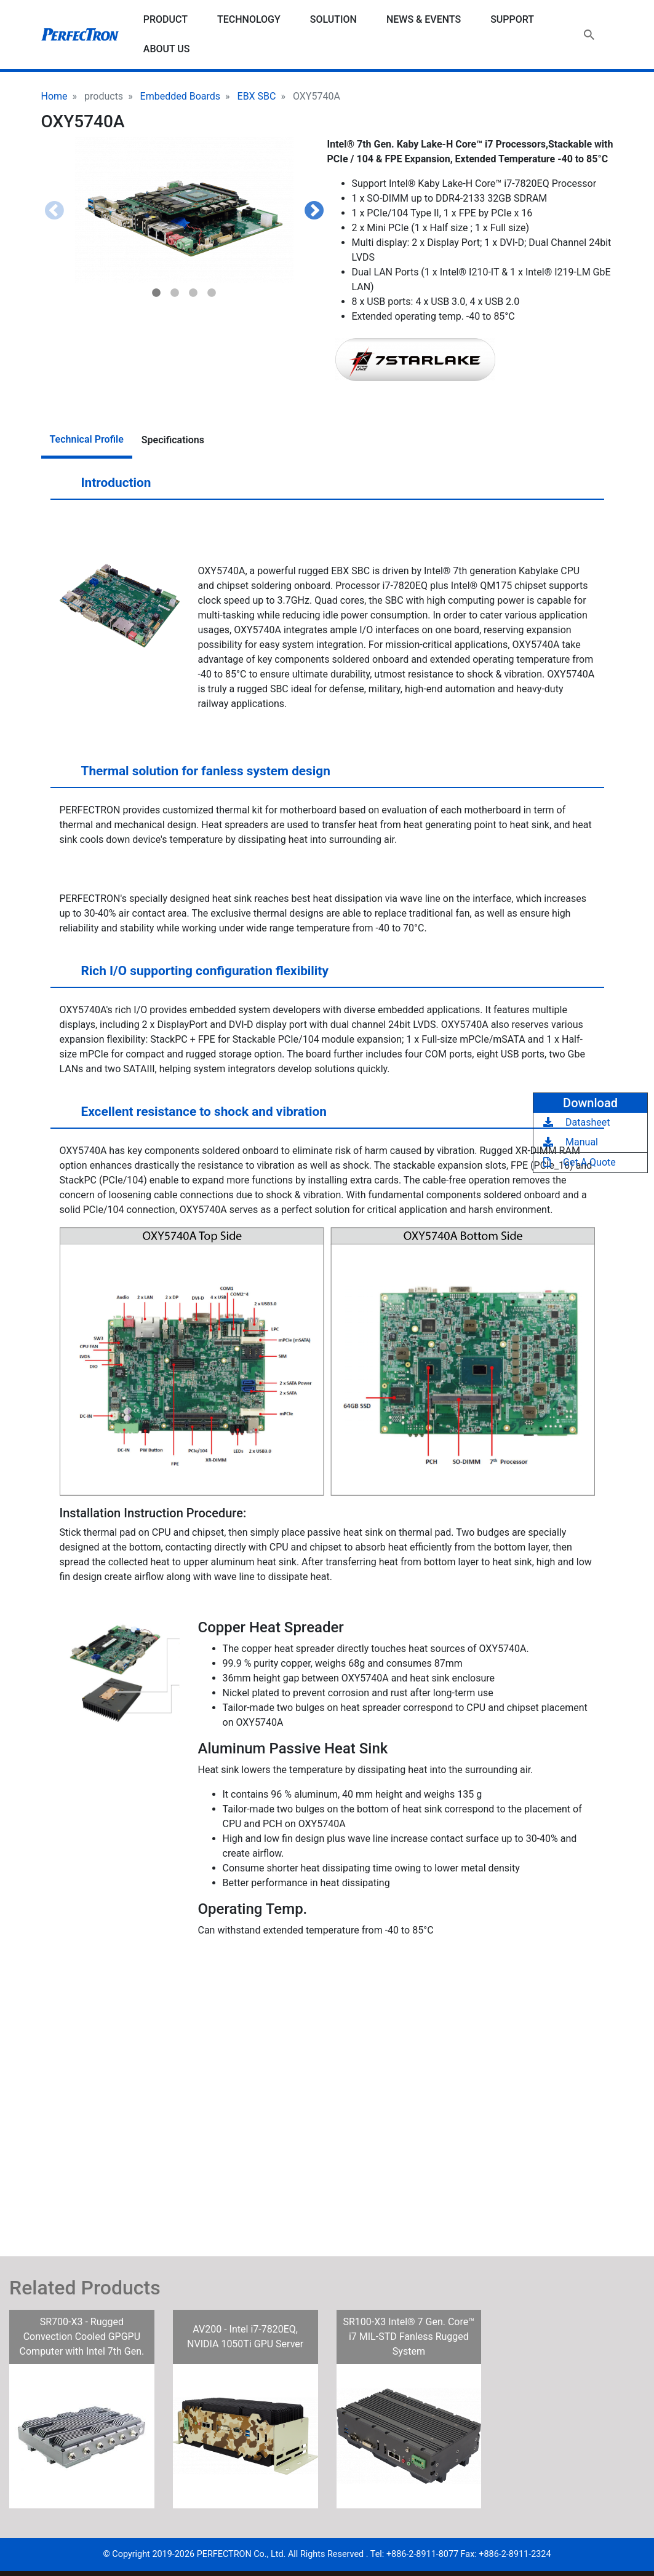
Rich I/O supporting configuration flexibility (193, 975)
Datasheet (576, 1122)
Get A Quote (579, 1162)
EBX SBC (256, 96)
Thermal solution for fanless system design (193, 776)
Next (314, 211)
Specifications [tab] (173, 440)
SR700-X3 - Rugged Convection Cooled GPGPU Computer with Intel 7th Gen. (82, 2336)
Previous (54, 211)
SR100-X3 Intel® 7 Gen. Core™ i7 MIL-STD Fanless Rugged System (408, 2336)
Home (54, 96)
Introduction (104, 487)
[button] (184, 210)
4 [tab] (211, 293)
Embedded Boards (180, 96)
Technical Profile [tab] (87, 439)
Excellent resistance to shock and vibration (192, 1116)
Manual (570, 1142)
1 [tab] (156, 293)
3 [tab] (193, 293)
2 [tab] (175, 293)
